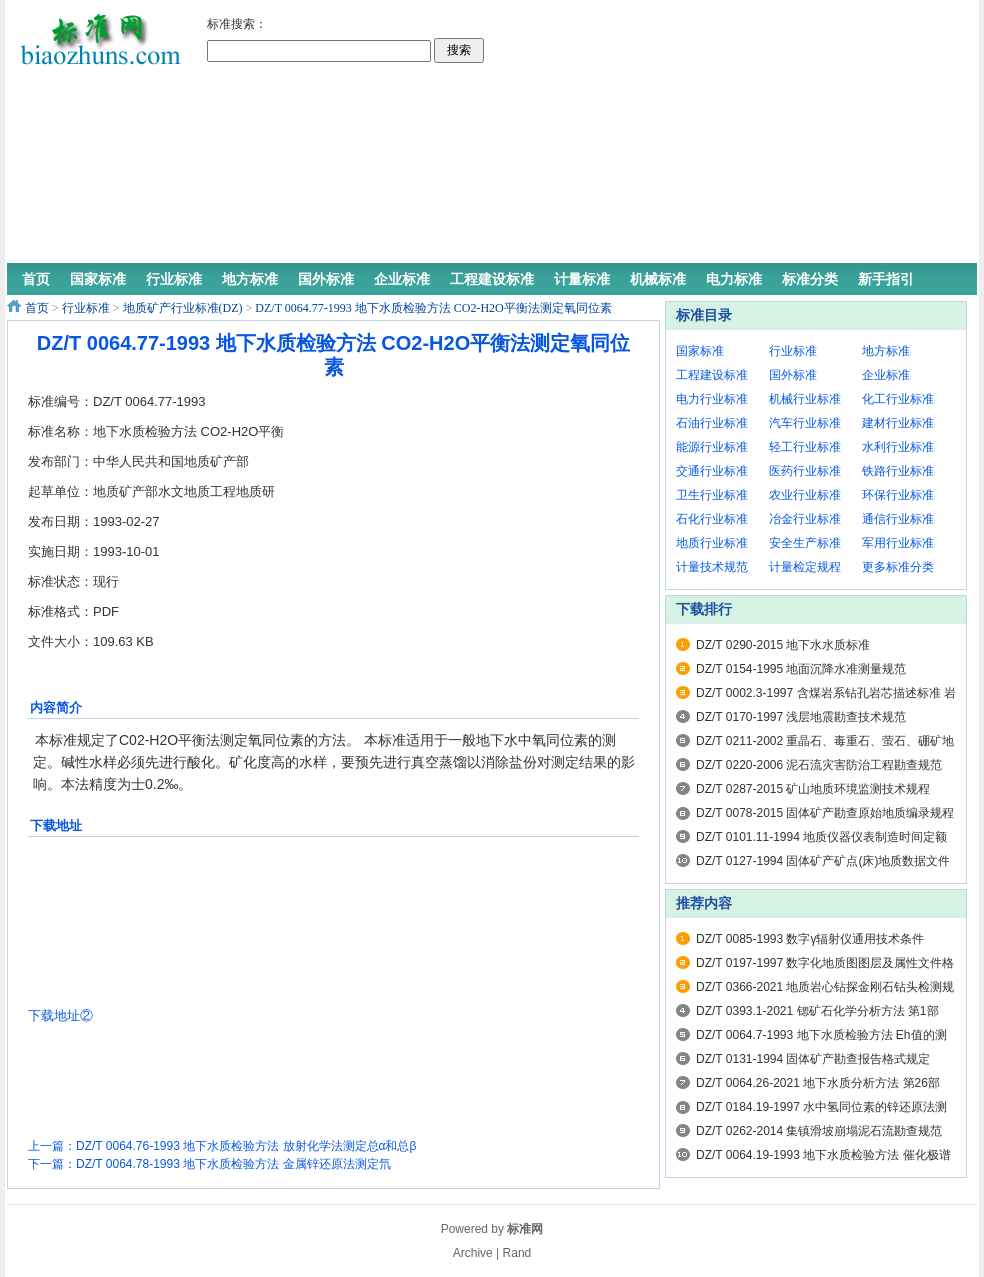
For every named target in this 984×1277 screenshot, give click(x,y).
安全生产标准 (805, 543)
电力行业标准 (712, 399)
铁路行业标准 (898, 471)
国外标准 (793, 375)
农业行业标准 (805, 495)
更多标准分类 (898, 567)
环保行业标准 (898, 495)
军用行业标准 (898, 543)
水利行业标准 (898, 447)
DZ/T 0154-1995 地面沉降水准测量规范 (801, 669)
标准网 (525, 1229)
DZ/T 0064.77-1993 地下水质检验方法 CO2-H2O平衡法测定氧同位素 (433, 308)
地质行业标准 (712, 543)
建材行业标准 (898, 423)
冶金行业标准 (805, 519)
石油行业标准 (712, 423)
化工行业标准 (898, 399)
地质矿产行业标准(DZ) (183, 308)
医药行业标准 (805, 471)
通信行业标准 (898, 519)
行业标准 (86, 308)
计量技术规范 (712, 567)
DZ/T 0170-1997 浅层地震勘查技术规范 (801, 717)
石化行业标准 (712, 519)
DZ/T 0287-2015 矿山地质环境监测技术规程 (813, 789)
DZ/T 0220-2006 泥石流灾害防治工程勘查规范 (819, 765)
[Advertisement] (630, 135)
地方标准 (886, 351)
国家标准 (700, 351)
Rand (517, 1253)
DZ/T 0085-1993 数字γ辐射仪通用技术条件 (810, 939)
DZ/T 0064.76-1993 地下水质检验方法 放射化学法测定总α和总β (246, 1146)
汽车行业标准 (805, 423)
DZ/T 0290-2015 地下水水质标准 (783, 645)
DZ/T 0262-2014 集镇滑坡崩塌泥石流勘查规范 (819, 1131)
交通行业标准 (712, 471)
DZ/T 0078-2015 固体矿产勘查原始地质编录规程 (825, 813)
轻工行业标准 (805, 447)
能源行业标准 (712, 447)
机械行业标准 (805, 399)
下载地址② (60, 1015)
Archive (473, 1253)
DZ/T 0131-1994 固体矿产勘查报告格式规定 (813, 1059)
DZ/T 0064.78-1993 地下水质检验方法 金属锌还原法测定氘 (233, 1164)
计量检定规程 (805, 567)
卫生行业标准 (712, 495)
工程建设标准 (712, 375)
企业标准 (886, 375)
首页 (37, 308)
